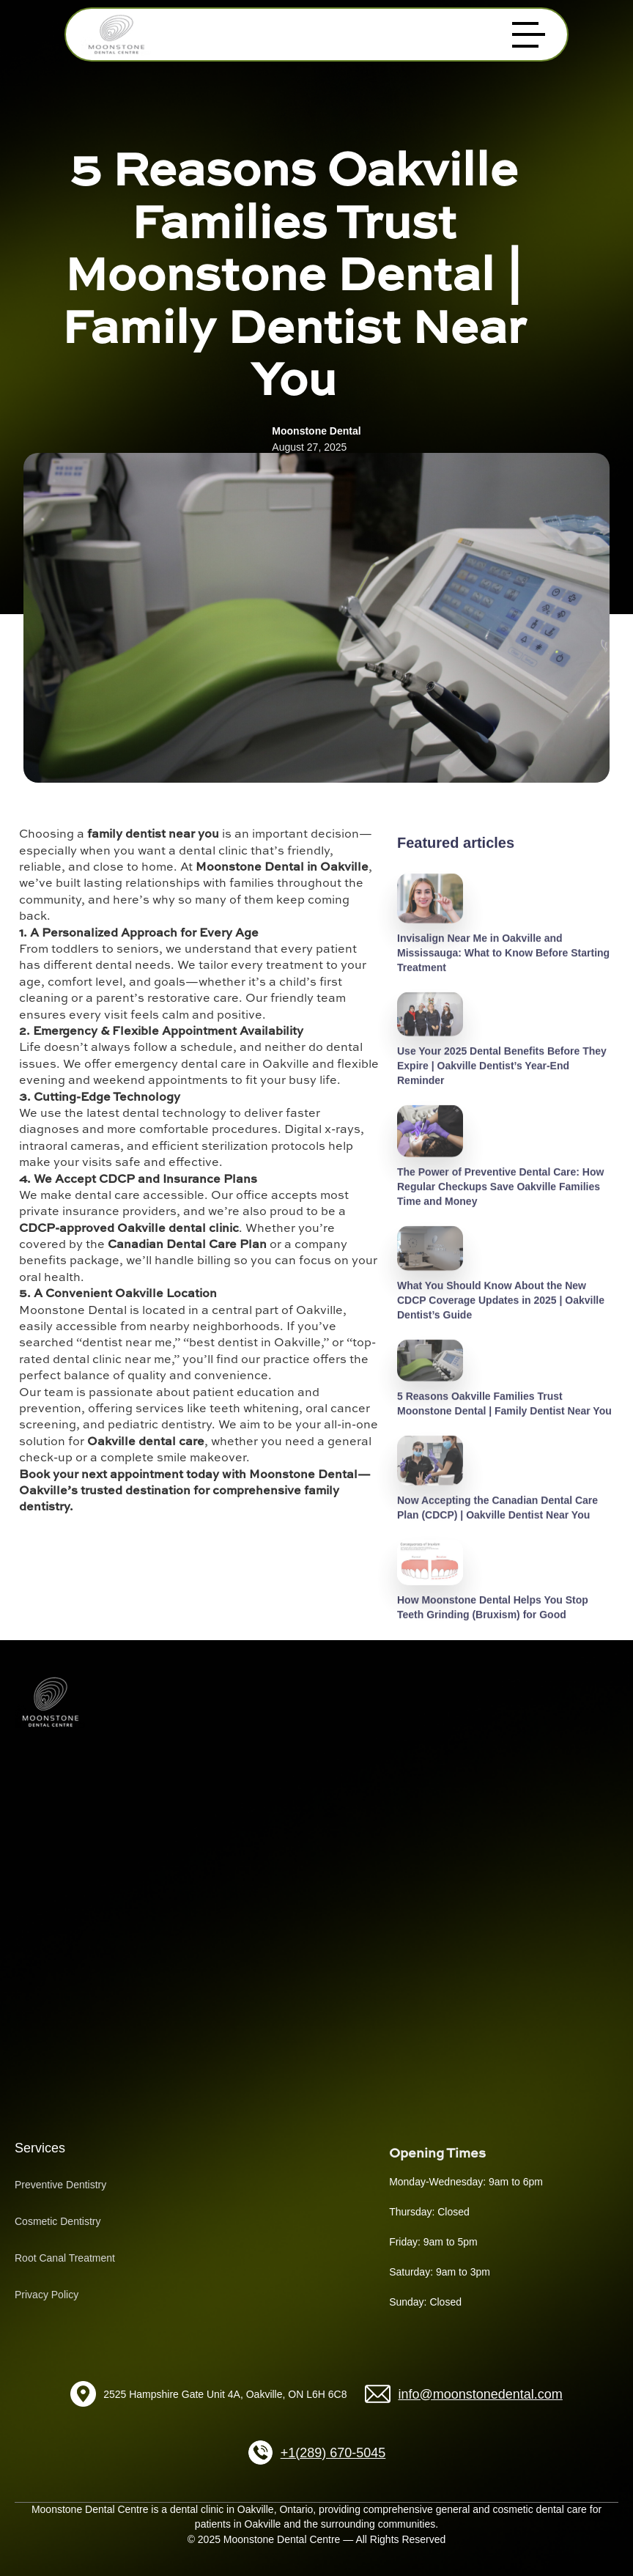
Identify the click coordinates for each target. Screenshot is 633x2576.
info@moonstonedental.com (480, 2394)
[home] (116, 34)
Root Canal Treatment (65, 2258)
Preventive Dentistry (60, 2185)
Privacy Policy (46, 2294)
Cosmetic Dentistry (57, 2221)
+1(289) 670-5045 (333, 2453)
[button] (528, 35)
